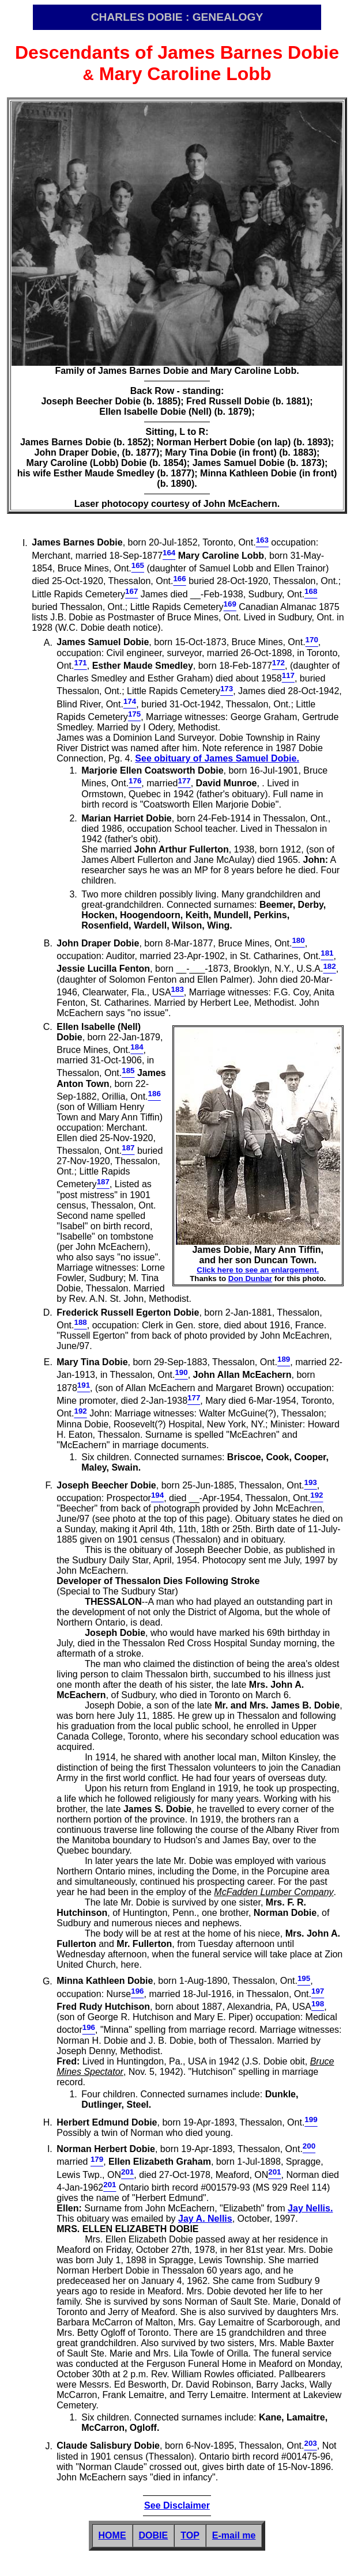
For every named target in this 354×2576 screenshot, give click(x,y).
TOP (189, 2535)
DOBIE (153, 2535)
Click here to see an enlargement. (258, 1270)
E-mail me (234, 2535)
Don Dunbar (250, 1278)
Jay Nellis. (310, 2208)
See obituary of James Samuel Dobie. (217, 758)
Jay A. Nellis (205, 2218)
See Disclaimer (177, 2505)
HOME (112, 2535)
